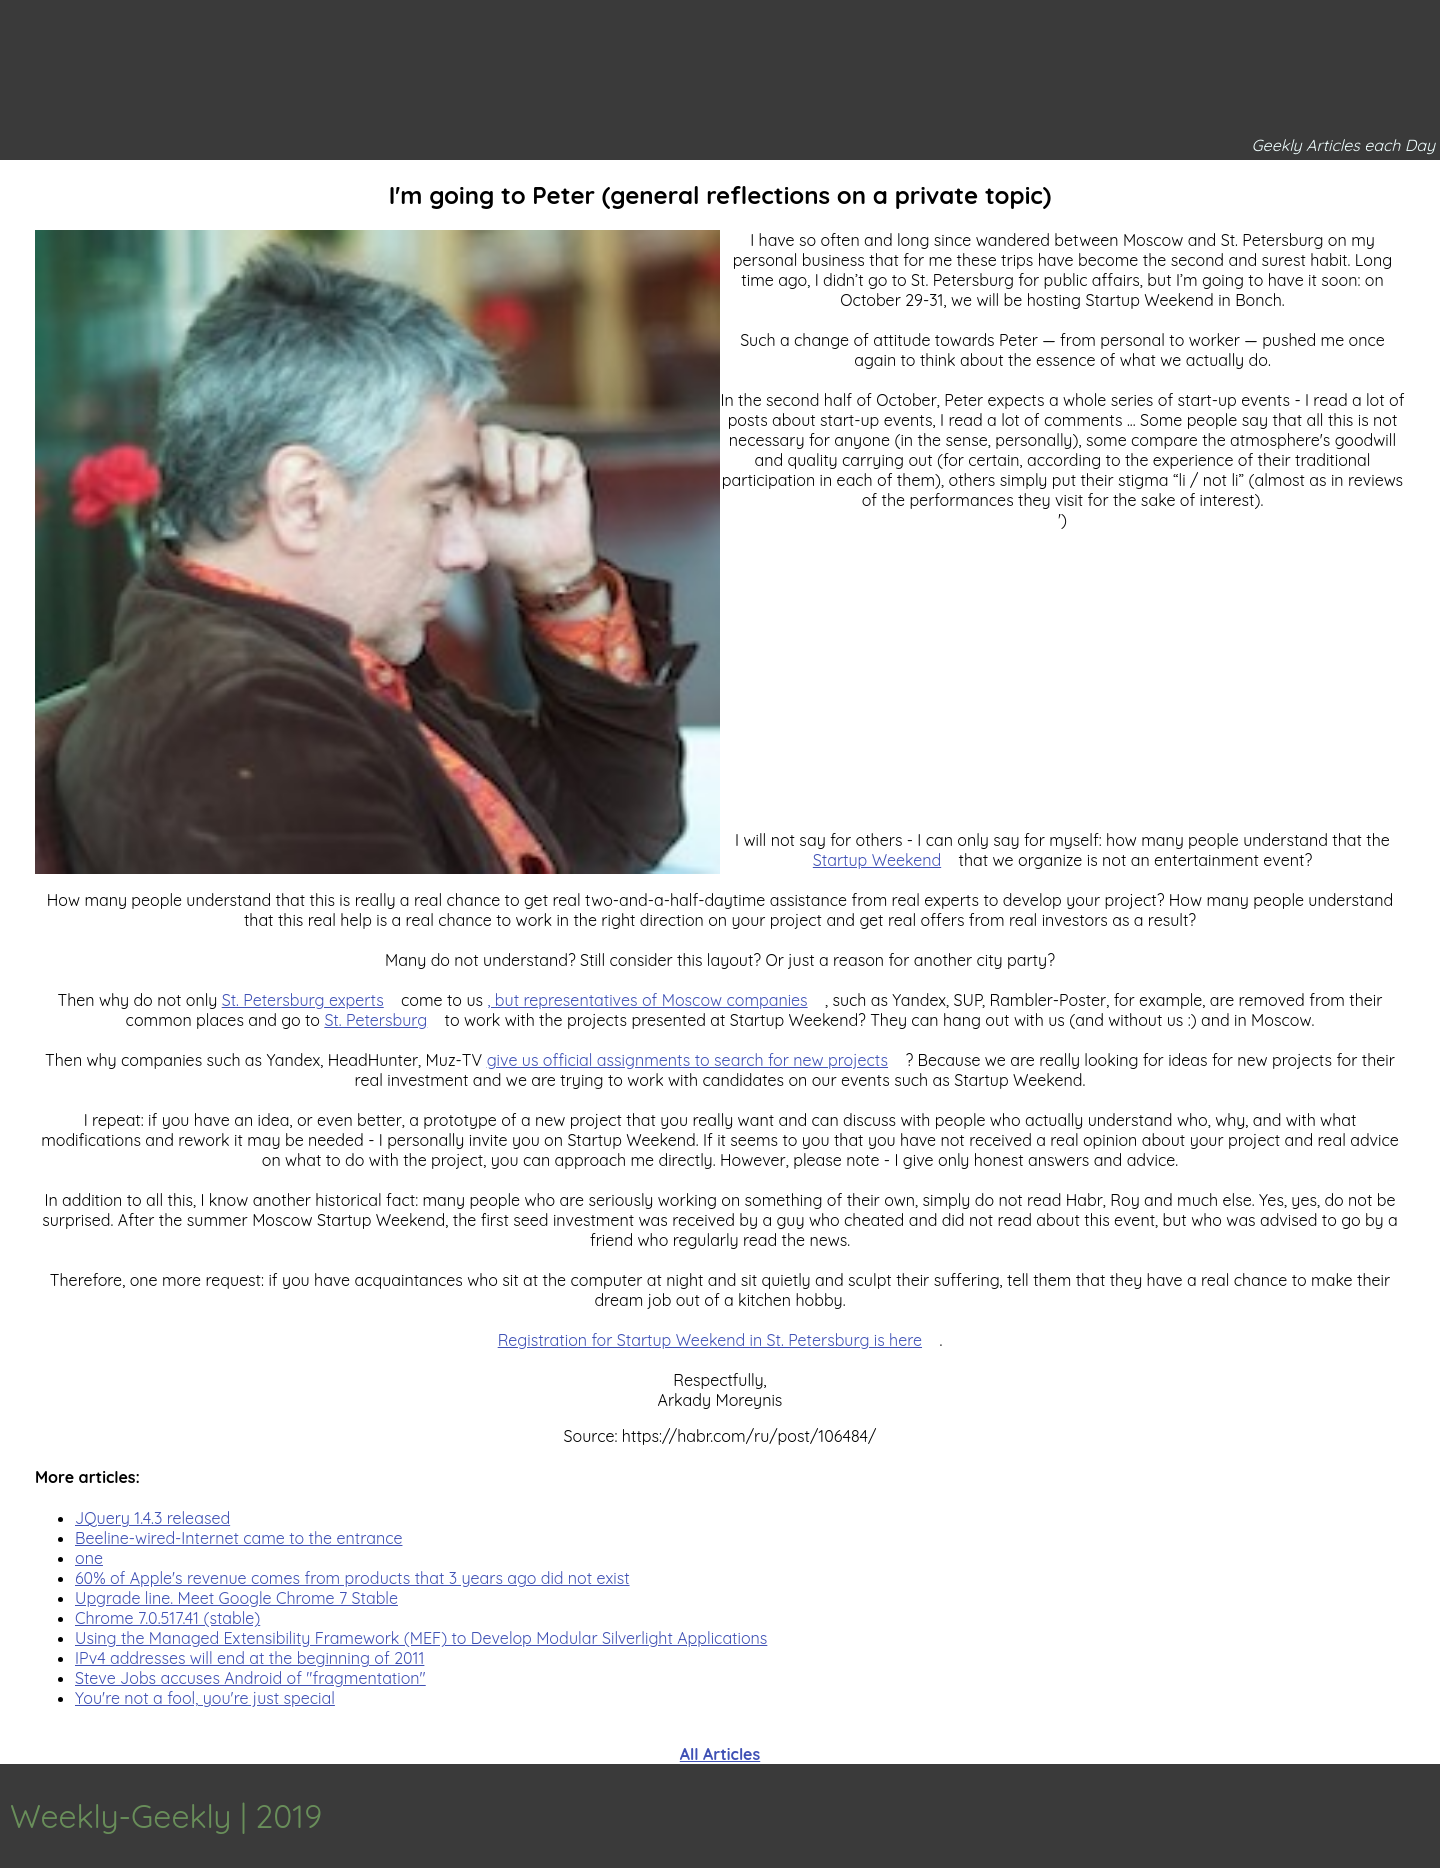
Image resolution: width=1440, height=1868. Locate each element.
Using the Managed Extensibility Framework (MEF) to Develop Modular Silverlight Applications (421, 1638)
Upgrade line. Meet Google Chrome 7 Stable (236, 1598)
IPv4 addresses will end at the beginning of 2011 (249, 1658)
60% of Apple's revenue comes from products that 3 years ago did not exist (352, 1578)
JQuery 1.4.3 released (152, 1518)
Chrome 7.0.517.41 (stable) (167, 1618)
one (89, 1558)
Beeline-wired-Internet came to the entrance (238, 1538)
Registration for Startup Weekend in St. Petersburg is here (710, 1340)
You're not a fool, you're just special (205, 1698)
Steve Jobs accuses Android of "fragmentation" (250, 1678)
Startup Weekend (877, 860)
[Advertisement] (720, 1014)
